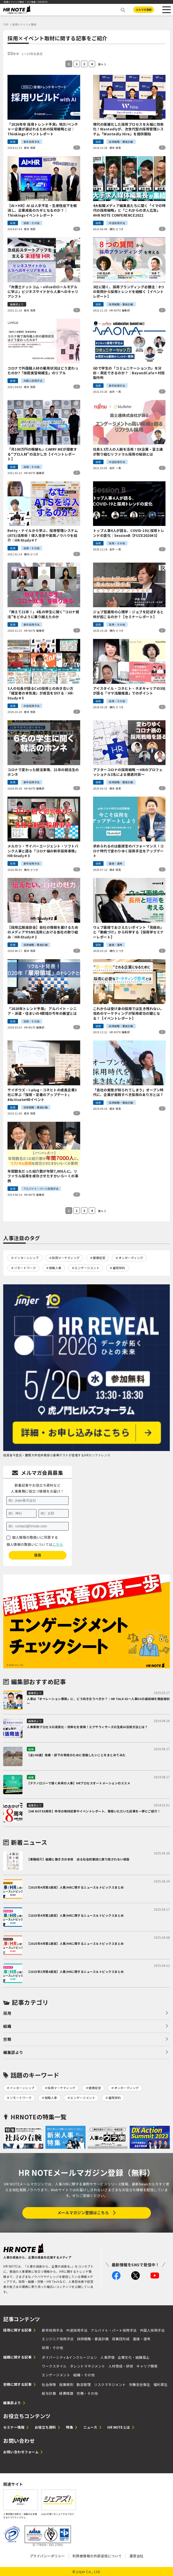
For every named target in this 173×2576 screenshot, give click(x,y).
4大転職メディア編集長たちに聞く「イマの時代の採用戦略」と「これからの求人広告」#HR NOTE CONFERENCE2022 (129, 210)
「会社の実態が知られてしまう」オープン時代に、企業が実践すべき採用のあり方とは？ (128, 1092)
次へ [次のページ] (100, 64)
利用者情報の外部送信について (97, 2555)
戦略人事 (55, 1268)
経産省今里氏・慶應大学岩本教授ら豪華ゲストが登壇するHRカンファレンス (56, 1455)
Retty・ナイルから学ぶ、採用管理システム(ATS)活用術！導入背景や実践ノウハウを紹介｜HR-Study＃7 (43, 535)
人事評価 (107, 2357)
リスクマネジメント (110, 2384)
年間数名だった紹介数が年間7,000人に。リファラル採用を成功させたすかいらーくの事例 (43, 1176)
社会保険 (49, 2384)
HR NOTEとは (118, 2427)
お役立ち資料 (45, 2427)
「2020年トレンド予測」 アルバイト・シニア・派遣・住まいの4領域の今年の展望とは (42, 1011)
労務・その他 (87, 2393)
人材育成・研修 (120, 2366)
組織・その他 (84, 2374)
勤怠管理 (84, 2384)
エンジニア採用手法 (58, 2338)
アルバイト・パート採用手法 (114, 2330)
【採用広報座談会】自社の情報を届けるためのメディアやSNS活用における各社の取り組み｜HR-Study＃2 (43, 932)
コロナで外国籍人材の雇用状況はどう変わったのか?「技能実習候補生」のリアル (43, 370)
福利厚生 (160, 2384)
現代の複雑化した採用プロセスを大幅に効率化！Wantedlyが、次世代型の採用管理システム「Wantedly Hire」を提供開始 (128, 129)
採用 (7, 2013)
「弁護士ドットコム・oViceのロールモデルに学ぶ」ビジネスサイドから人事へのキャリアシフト (43, 291)
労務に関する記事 (17, 2384)
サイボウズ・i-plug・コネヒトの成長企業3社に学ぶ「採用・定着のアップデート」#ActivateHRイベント (42, 1094)
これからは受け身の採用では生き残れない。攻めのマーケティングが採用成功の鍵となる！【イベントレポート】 (128, 1013)
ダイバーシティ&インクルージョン (69, 2357)
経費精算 (66, 2393)
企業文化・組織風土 (134, 2357)
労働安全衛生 (139, 2384)
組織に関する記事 (17, 2357)
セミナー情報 (13, 2427)
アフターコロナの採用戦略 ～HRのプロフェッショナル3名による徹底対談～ (128, 772)
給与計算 (49, 2393)
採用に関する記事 (17, 2330)
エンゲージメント (87, 1268)
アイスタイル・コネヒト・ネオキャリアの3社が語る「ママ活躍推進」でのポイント (129, 691)
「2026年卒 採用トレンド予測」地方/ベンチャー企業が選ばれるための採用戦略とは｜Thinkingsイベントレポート (43, 129)
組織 (7, 2026)
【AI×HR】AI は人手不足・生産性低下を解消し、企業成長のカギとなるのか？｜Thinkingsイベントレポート (42, 210)
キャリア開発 (147, 2366)
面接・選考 (142, 2338)
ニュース (90, 2427)
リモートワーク (25, 1268)
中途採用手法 (76, 2330)
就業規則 (66, 2384)
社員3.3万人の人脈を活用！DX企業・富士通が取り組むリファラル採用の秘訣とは (128, 451)
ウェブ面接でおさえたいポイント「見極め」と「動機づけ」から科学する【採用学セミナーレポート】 (128, 932)
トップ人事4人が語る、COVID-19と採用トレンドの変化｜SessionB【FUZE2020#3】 (128, 533)
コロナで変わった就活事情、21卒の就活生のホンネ (43, 772)
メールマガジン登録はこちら (83, 2212)
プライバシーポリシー (47, 2555)
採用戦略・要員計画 (93, 2338)
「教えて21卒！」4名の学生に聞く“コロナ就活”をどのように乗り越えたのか (43, 614)
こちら (58, 1544)
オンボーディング (131, 1258)
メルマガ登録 (144, 9)
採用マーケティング (66, 1258)
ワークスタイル (54, 2366)
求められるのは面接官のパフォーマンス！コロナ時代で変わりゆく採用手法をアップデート (128, 851)
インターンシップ (26, 1258)
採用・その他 (52, 2347)
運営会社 (136, 2555)
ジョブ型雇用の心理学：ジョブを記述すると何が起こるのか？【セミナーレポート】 (128, 614)
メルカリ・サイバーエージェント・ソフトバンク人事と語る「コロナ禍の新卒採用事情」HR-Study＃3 (43, 851)
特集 (69, 2427)
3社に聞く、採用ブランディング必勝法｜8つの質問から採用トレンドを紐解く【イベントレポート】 (128, 291)
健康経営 (99, 1258)
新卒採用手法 (52, 2330)
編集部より (13, 2052)
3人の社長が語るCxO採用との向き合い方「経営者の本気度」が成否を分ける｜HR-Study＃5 (41, 693)
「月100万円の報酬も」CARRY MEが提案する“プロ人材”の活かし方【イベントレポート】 (42, 454)
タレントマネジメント (87, 2366)
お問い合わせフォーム (21, 2451)
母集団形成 (121, 2338)
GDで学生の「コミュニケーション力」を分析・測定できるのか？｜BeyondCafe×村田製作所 (129, 373)
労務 (7, 2039)
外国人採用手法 (152, 2330)
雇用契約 (119, 1268)
